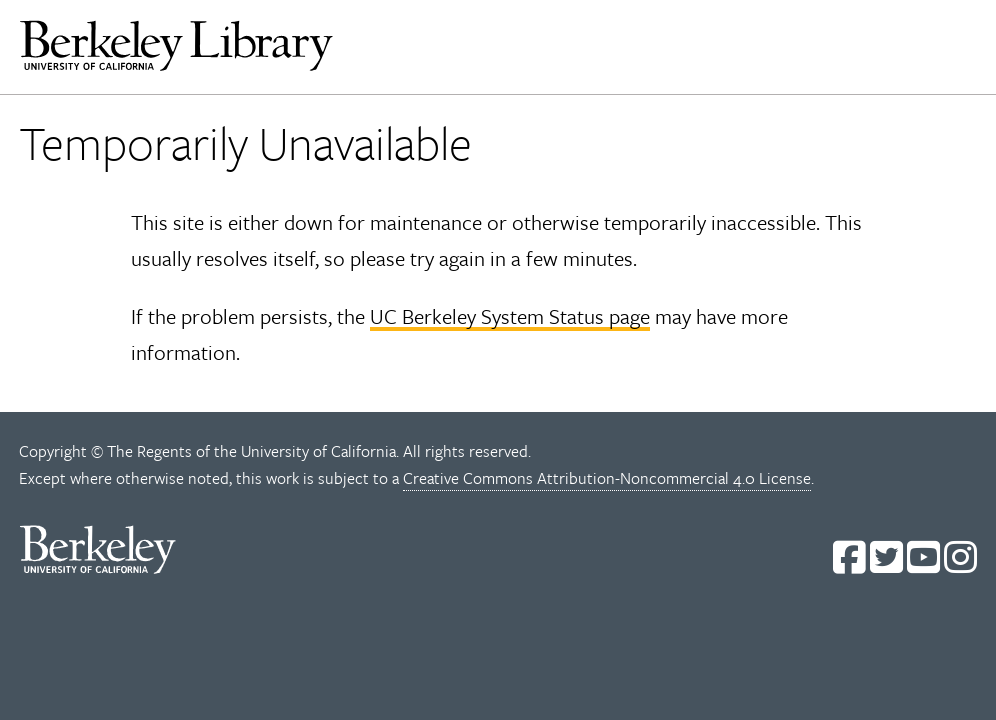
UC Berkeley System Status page (510, 316)
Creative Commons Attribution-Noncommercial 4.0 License (607, 478)
